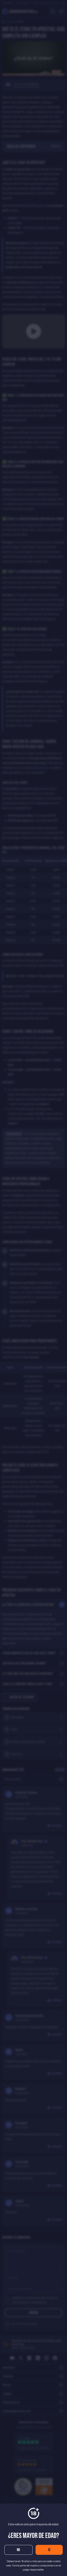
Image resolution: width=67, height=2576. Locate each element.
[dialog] (33, 1288)
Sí (49, 2550)
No (18, 2550)
